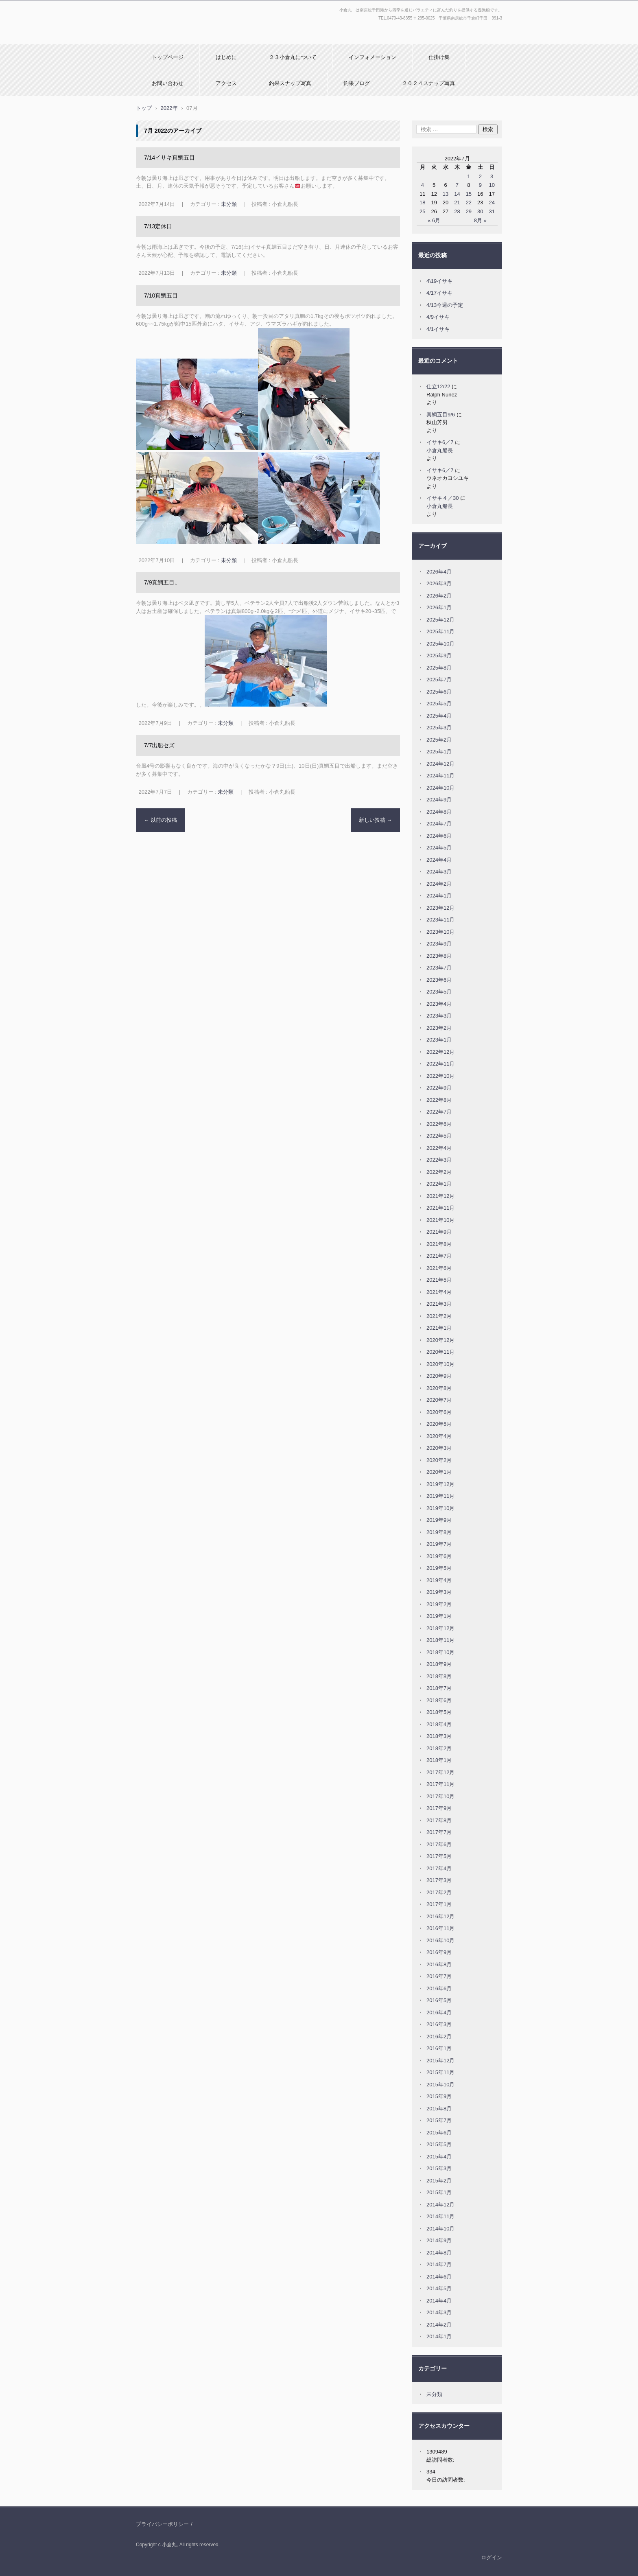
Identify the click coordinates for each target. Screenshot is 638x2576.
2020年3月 (439, 1448)
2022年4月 (439, 1148)
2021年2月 (439, 1316)
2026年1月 (439, 607)
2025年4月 (439, 716)
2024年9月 (439, 800)
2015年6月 (439, 2133)
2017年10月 (440, 1796)
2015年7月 (439, 2120)
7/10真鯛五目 (161, 295)
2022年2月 (439, 1172)
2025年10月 (440, 644)
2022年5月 (439, 1136)
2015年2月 (439, 2181)
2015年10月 (440, 2084)
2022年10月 (440, 1076)
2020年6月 (439, 1412)
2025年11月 (440, 631)
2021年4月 (439, 1292)
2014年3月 (439, 2312)
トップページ (168, 57)
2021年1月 (439, 1328)
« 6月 (434, 220)
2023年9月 (439, 944)
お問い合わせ (168, 83)
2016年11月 (440, 1928)
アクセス (226, 83)
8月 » (480, 220)
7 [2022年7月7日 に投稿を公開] (457, 185)
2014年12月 (440, 2205)
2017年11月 (440, 1784)
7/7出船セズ (159, 745)
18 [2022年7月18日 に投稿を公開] (422, 202)
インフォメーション (372, 57)
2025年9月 (439, 655)
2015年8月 (439, 2108)
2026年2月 (439, 596)
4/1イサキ (438, 329)
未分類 (229, 204)
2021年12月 (440, 1196)
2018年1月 (439, 1760)
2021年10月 (440, 1220)
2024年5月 (439, 848)
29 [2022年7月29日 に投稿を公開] (469, 211)
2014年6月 (439, 2277)
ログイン (491, 2557)
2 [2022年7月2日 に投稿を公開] (480, 176)
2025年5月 (439, 703)
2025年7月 (439, 679)
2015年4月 (439, 2157)
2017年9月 (439, 1808)
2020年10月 (440, 1364)
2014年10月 (440, 2229)
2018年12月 (440, 1628)
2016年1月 (439, 2048)
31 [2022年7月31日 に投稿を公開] (491, 211)
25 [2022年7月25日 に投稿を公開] (422, 211)
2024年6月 (439, 836)
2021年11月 (440, 1208)
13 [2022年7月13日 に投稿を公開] (445, 194)
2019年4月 (439, 1580)
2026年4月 (439, 572)
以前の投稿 (160, 820)
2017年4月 (439, 1868)
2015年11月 (440, 2072)
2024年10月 (440, 788)
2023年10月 (440, 932)
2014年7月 (439, 2264)
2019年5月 (439, 1568)
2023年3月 (439, 1016)
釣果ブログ (356, 83)
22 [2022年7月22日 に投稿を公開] (469, 202)
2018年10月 (440, 1652)
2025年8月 (439, 668)
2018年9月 (439, 1664)
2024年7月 (439, 824)
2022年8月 (439, 1100)
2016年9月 (439, 1952)
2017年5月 (439, 1856)
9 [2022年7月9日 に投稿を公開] (480, 185)
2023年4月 (439, 1004)
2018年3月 (439, 1736)
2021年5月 (439, 1280)
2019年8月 (439, 1532)
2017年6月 (439, 1844)
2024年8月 (439, 812)
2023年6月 (439, 980)
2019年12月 (440, 1484)
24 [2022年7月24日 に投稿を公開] (491, 202)
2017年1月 (439, 1904)
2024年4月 (439, 860)
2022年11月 (440, 1064)
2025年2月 (439, 740)
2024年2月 (439, 884)
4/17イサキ (439, 293)
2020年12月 (440, 1340)
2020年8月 (439, 1388)
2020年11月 (440, 1352)
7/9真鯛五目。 (162, 582)
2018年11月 (440, 1640)
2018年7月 (439, 1688)
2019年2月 (439, 1604)
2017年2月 (439, 1892)
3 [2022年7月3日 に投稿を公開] (491, 176)
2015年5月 (439, 2144)
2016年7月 (439, 1976)
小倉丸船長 (439, 450)
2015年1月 (439, 2192)
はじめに (226, 57)
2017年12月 (440, 1772)
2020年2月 (439, 1460)
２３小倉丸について (293, 57)
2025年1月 (439, 752)
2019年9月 (439, 1520)
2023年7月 (439, 968)
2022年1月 (439, 1184)
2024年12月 (440, 764)
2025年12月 (440, 620)
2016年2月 (439, 2036)
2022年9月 (439, 1088)
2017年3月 (439, 1880)
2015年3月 (439, 2168)
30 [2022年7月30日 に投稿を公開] (480, 211)
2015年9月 (439, 2096)
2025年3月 (439, 727)
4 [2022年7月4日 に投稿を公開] (422, 185)
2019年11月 (440, 1496)
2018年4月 (439, 1724)
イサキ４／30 (442, 498)
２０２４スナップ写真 (428, 83)
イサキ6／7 (439, 442)
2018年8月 (439, 1676)
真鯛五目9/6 (440, 414)
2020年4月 (439, 1436)
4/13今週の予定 (444, 305)
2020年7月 (439, 1400)
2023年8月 (439, 956)
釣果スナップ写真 (290, 83)
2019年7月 (439, 1544)
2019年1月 (439, 1616)
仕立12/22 (438, 386)
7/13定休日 (158, 226)
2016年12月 (440, 1916)
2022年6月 (439, 1124)
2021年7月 (439, 1256)
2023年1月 (439, 1040)
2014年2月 (439, 2325)
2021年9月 (439, 1232)
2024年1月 (439, 896)
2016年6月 (439, 1988)
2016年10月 (440, 1940)
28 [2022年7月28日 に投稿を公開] (457, 211)
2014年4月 (439, 2301)
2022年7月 (439, 1112)
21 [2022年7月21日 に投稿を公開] (457, 202)
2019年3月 (439, 1592)
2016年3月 (439, 2024)
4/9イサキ (438, 317)
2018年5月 (439, 1712)
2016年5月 (439, 2000)
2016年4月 (439, 2012)
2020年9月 (439, 1376)
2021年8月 (439, 1244)
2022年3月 (439, 1160)
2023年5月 (439, 992)
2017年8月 (439, 1820)
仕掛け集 (439, 57)
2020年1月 (439, 1472)
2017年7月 (439, 1832)
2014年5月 (439, 2288)
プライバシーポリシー (162, 2524)
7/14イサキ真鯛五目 (169, 157)
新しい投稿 (375, 820)
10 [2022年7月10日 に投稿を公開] (491, 185)
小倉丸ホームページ (163, 38)
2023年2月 (439, 1028)
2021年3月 (439, 1304)
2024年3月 (439, 872)
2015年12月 (440, 2060)
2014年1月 (439, 2336)
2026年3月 (439, 583)
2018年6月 (439, 1700)
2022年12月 (440, 1052)
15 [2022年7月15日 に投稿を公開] (469, 194)
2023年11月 (440, 920)
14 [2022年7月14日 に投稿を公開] (457, 194)
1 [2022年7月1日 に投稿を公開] (468, 176)
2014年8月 (439, 2253)
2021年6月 (439, 1268)
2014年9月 (439, 2240)
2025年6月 (439, 692)
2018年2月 (439, 1748)
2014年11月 (440, 2216)
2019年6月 (439, 1556)
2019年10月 (440, 1508)
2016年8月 (439, 1964)
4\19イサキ (439, 281)
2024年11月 (440, 776)
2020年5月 (439, 1424)
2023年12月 (440, 908)
